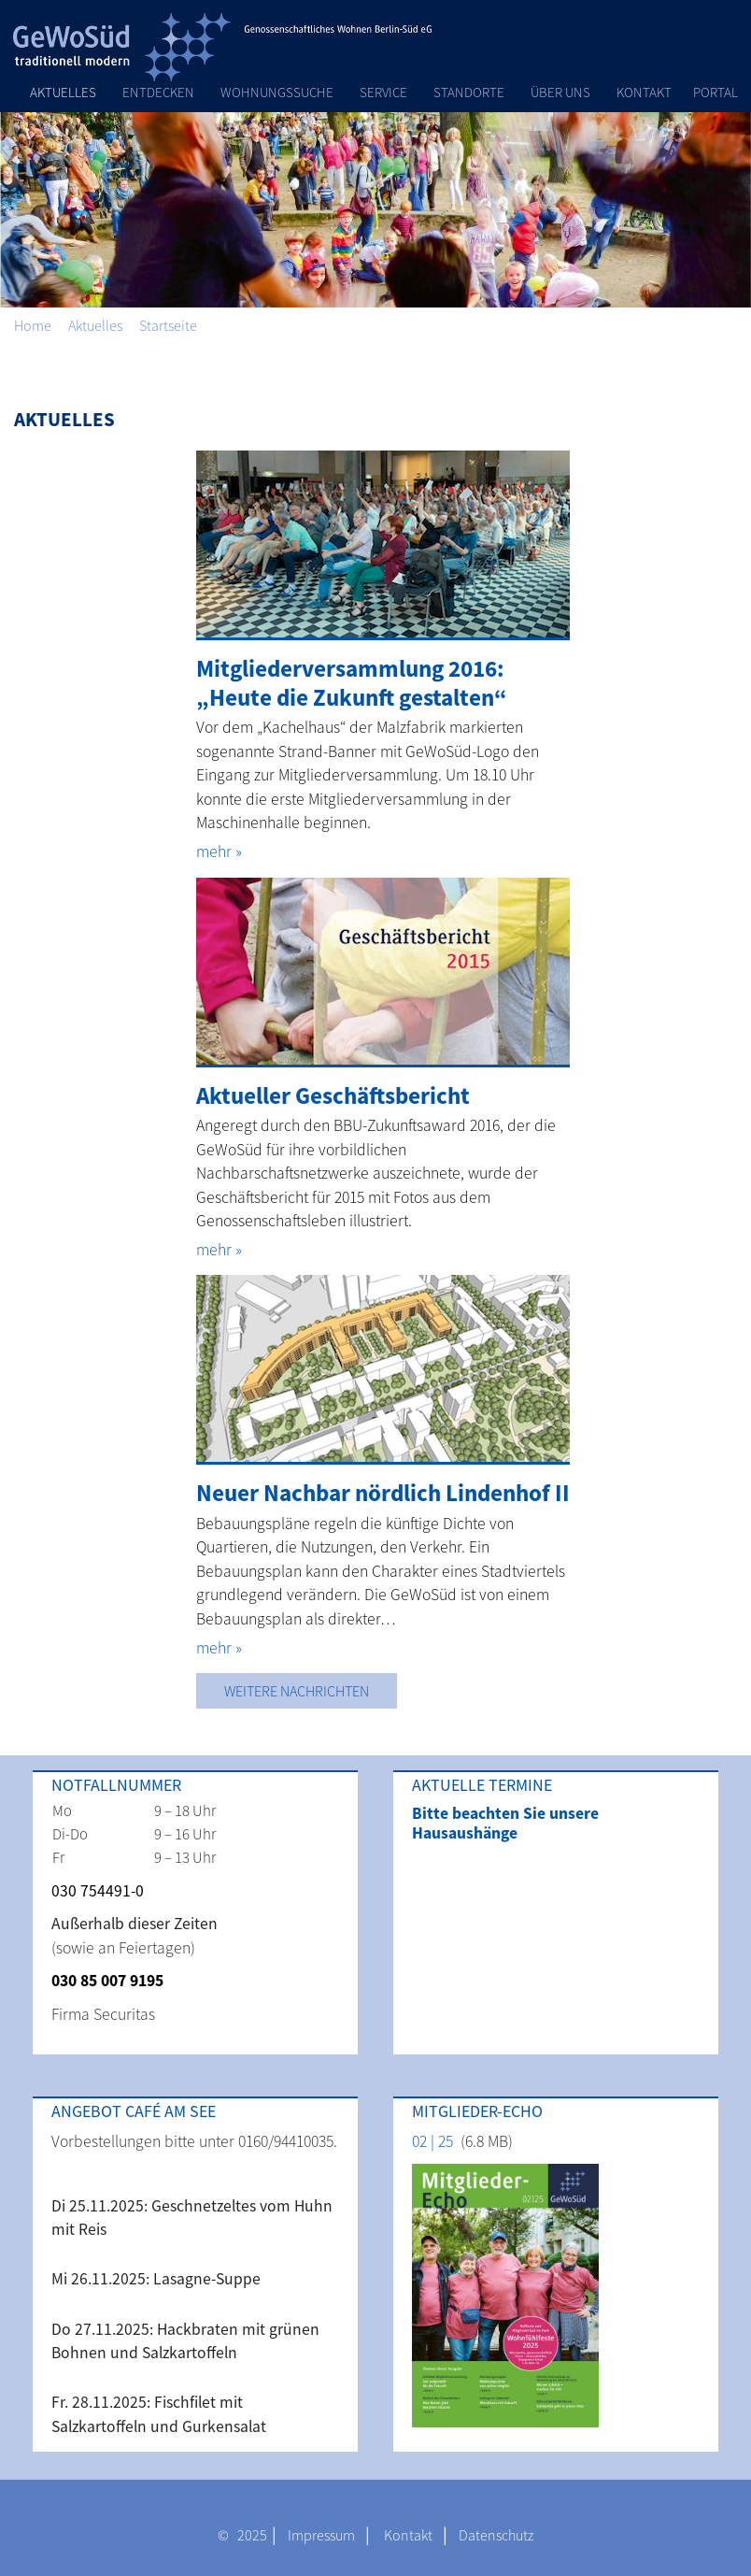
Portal (715, 92)
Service (383, 92)
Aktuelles (63, 92)
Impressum (321, 2535)
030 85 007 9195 (107, 1980)
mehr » (219, 851)
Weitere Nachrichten (296, 1691)
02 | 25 (432, 2141)
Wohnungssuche (276, 92)
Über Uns (560, 92)
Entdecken (158, 92)
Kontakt (644, 92)
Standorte (468, 92)
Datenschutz (496, 2535)
